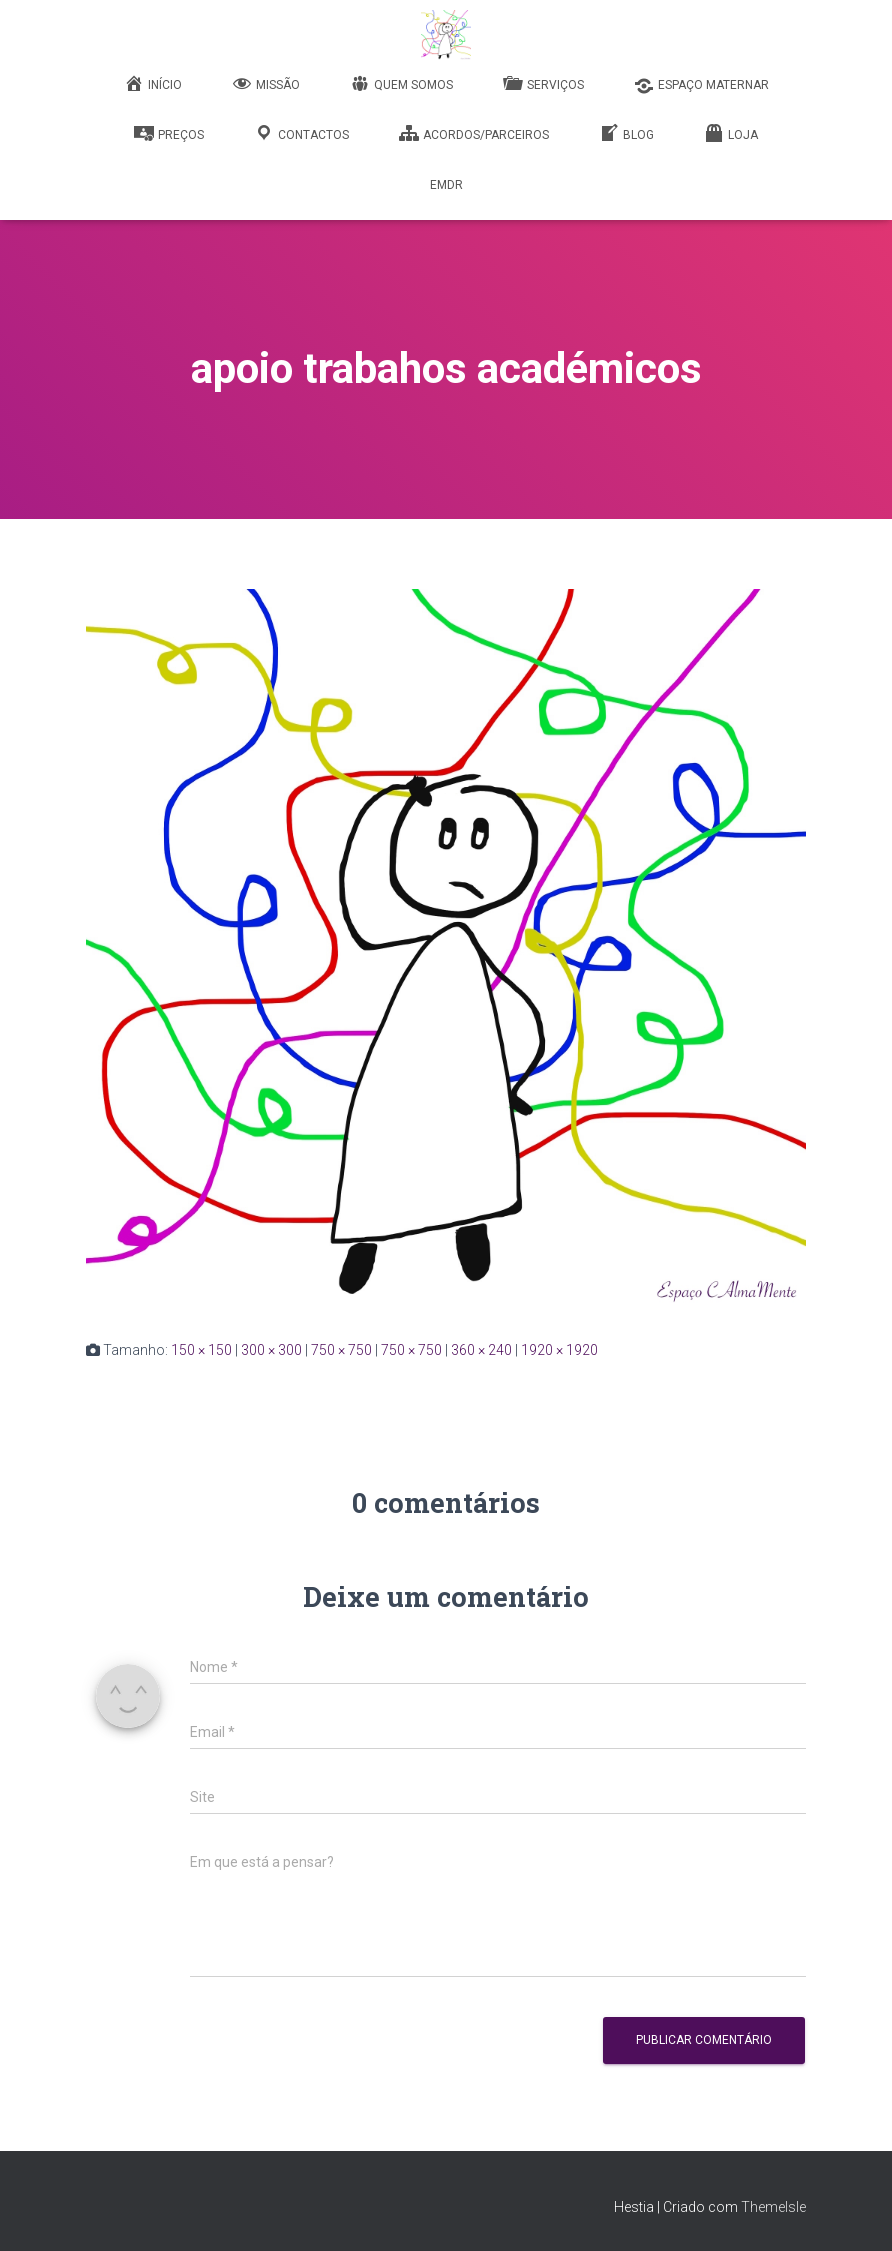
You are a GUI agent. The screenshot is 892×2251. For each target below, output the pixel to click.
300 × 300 (271, 1350)
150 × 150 (201, 1350)
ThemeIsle (773, 2207)
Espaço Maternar (701, 86)
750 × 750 (341, 1350)
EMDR (446, 185)
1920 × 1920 (559, 1350)
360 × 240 (481, 1350)
